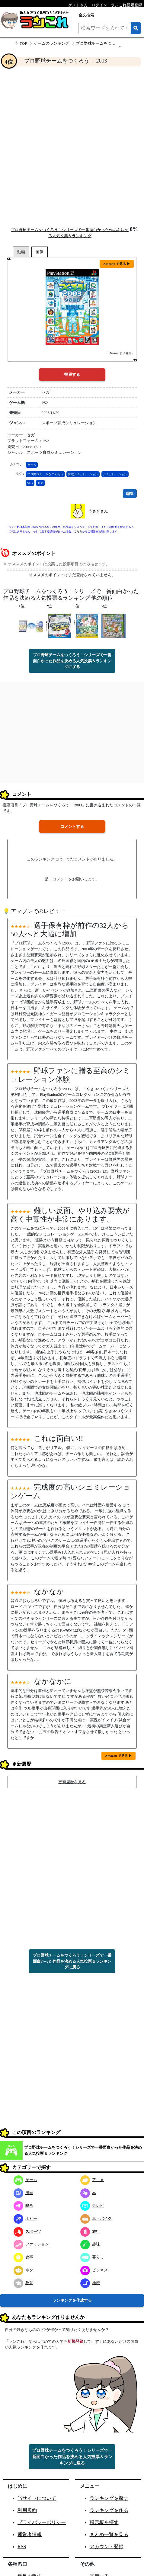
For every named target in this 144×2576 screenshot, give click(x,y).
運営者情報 (30, 2534)
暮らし (92, 2257)
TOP (23, 43)
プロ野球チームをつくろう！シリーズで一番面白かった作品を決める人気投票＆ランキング (83, 2150)
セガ (40, 483)
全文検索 (86, 15)
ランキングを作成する (72, 2300)
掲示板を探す (104, 2522)
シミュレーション (115, 474)
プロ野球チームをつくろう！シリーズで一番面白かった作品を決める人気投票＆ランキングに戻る (72, 661)
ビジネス (94, 2270)
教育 (23, 2283)
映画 (23, 2205)
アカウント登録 (106, 2546)
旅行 (90, 2231)
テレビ (92, 2205)
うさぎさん (98, 511)
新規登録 (75, 2341)
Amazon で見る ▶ (116, 264)
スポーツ (27, 2231)
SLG (30, 483)
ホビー (25, 2218)
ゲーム (31, 464)
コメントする (72, 826)
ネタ (23, 2270)
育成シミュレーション (83, 474)
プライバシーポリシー (42, 2522)
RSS (22, 2546)
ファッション (31, 2244)
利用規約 (27, 2510)
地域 (90, 2283)
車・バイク (96, 2218)
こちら (78, 531)
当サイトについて (37, 2498)
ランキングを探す (109, 2498)
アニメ (92, 2179)
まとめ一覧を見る (109, 2534)
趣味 (90, 2244)
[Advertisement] (72, 146)
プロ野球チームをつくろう (45, 474)
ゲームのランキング (51, 43)
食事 (23, 2257)
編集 (130, 493)
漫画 (23, 2192)
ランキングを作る (109, 2510)
